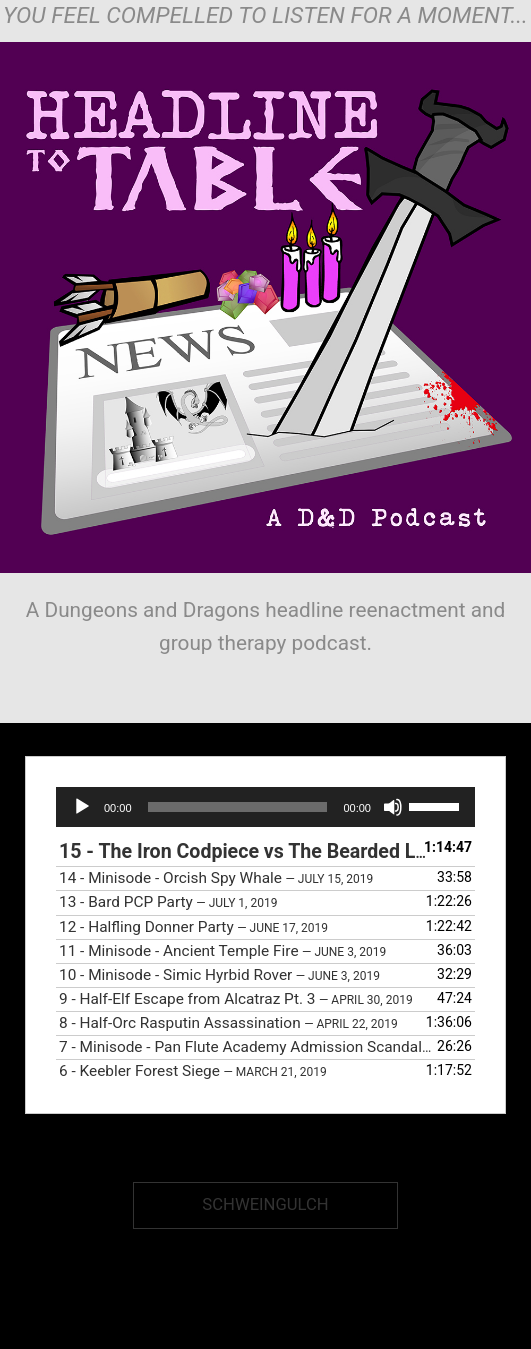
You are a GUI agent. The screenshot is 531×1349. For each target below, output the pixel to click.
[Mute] (393, 807)
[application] (265, 807)
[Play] (82, 807)
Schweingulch (265, 1204)
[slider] (238, 807)
